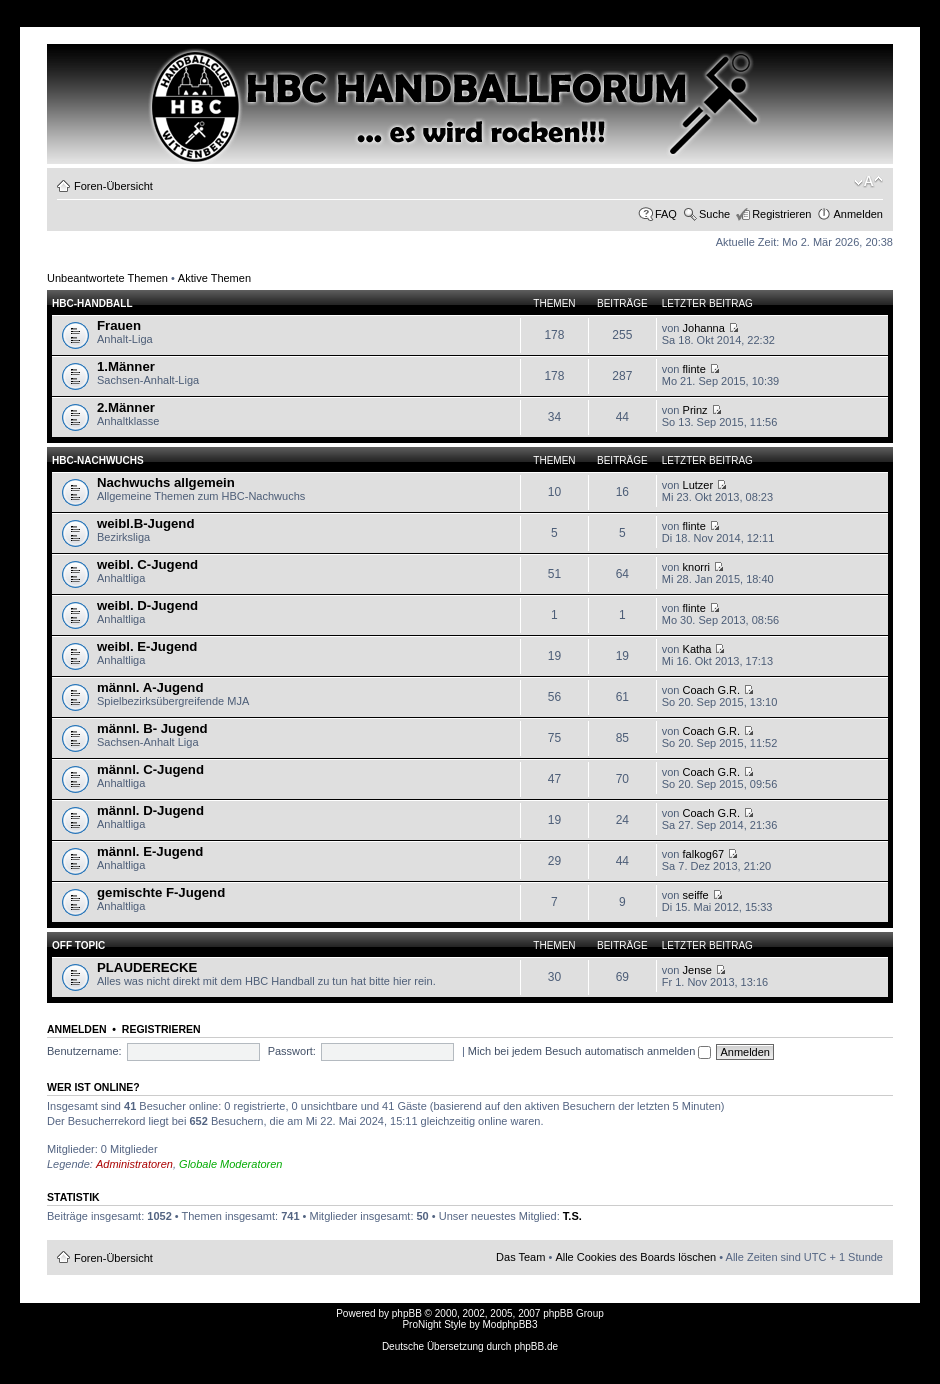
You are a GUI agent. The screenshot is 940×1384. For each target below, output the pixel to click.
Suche (714, 214)
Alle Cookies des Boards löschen (635, 1257)
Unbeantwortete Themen (107, 278)
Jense (697, 970)
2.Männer (126, 407)
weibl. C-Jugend (147, 564)
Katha (697, 649)
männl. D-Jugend (150, 810)
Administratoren (134, 1164)
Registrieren (781, 214)
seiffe (696, 895)
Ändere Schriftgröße (868, 182)
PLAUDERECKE (147, 967)
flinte (694, 369)
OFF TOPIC (78, 945)
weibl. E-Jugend (147, 646)
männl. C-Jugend (150, 769)
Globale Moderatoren (230, 1164)
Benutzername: (84, 1051)
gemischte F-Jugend (161, 892)
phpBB (407, 1313)
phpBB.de (536, 1346)
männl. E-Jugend (150, 851)
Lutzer (698, 485)
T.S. (572, 1216)
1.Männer (126, 366)
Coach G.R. (711, 690)
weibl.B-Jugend (145, 523)
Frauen (119, 325)
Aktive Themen (214, 278)
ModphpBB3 (510, 1324)
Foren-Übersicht (113, 186)
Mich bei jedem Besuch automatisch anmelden (590, 1051)
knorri (697, 567)
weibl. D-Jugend (147, 605)
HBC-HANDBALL (92, 303)
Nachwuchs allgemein (166, 482)
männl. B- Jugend (152, 728)
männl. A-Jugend (150, 687)
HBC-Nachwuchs (98, 460)
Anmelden (858, 214)
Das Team (520, 1257)
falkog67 (704, 854)
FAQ (666, 214)
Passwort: (292, 1051)
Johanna (704, 328)
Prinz (695, 410)
